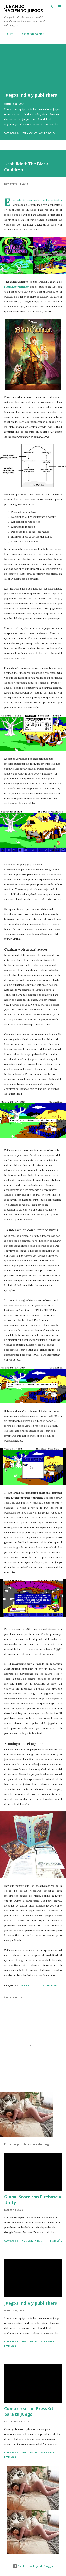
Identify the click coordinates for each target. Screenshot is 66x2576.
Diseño (24, 1985)
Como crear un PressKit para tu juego (28, 2411)
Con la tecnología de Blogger (33, 2566)
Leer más (56, 2240)
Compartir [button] (11, 132)
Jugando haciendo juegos (23, 8)
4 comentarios (32, 2240)
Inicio (7, 33)
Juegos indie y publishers (30, 95)
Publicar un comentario (38, 132)
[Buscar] (51, 6)
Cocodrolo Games (31, 33)
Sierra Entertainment (16, 286)
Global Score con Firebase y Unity (32, 2199)
